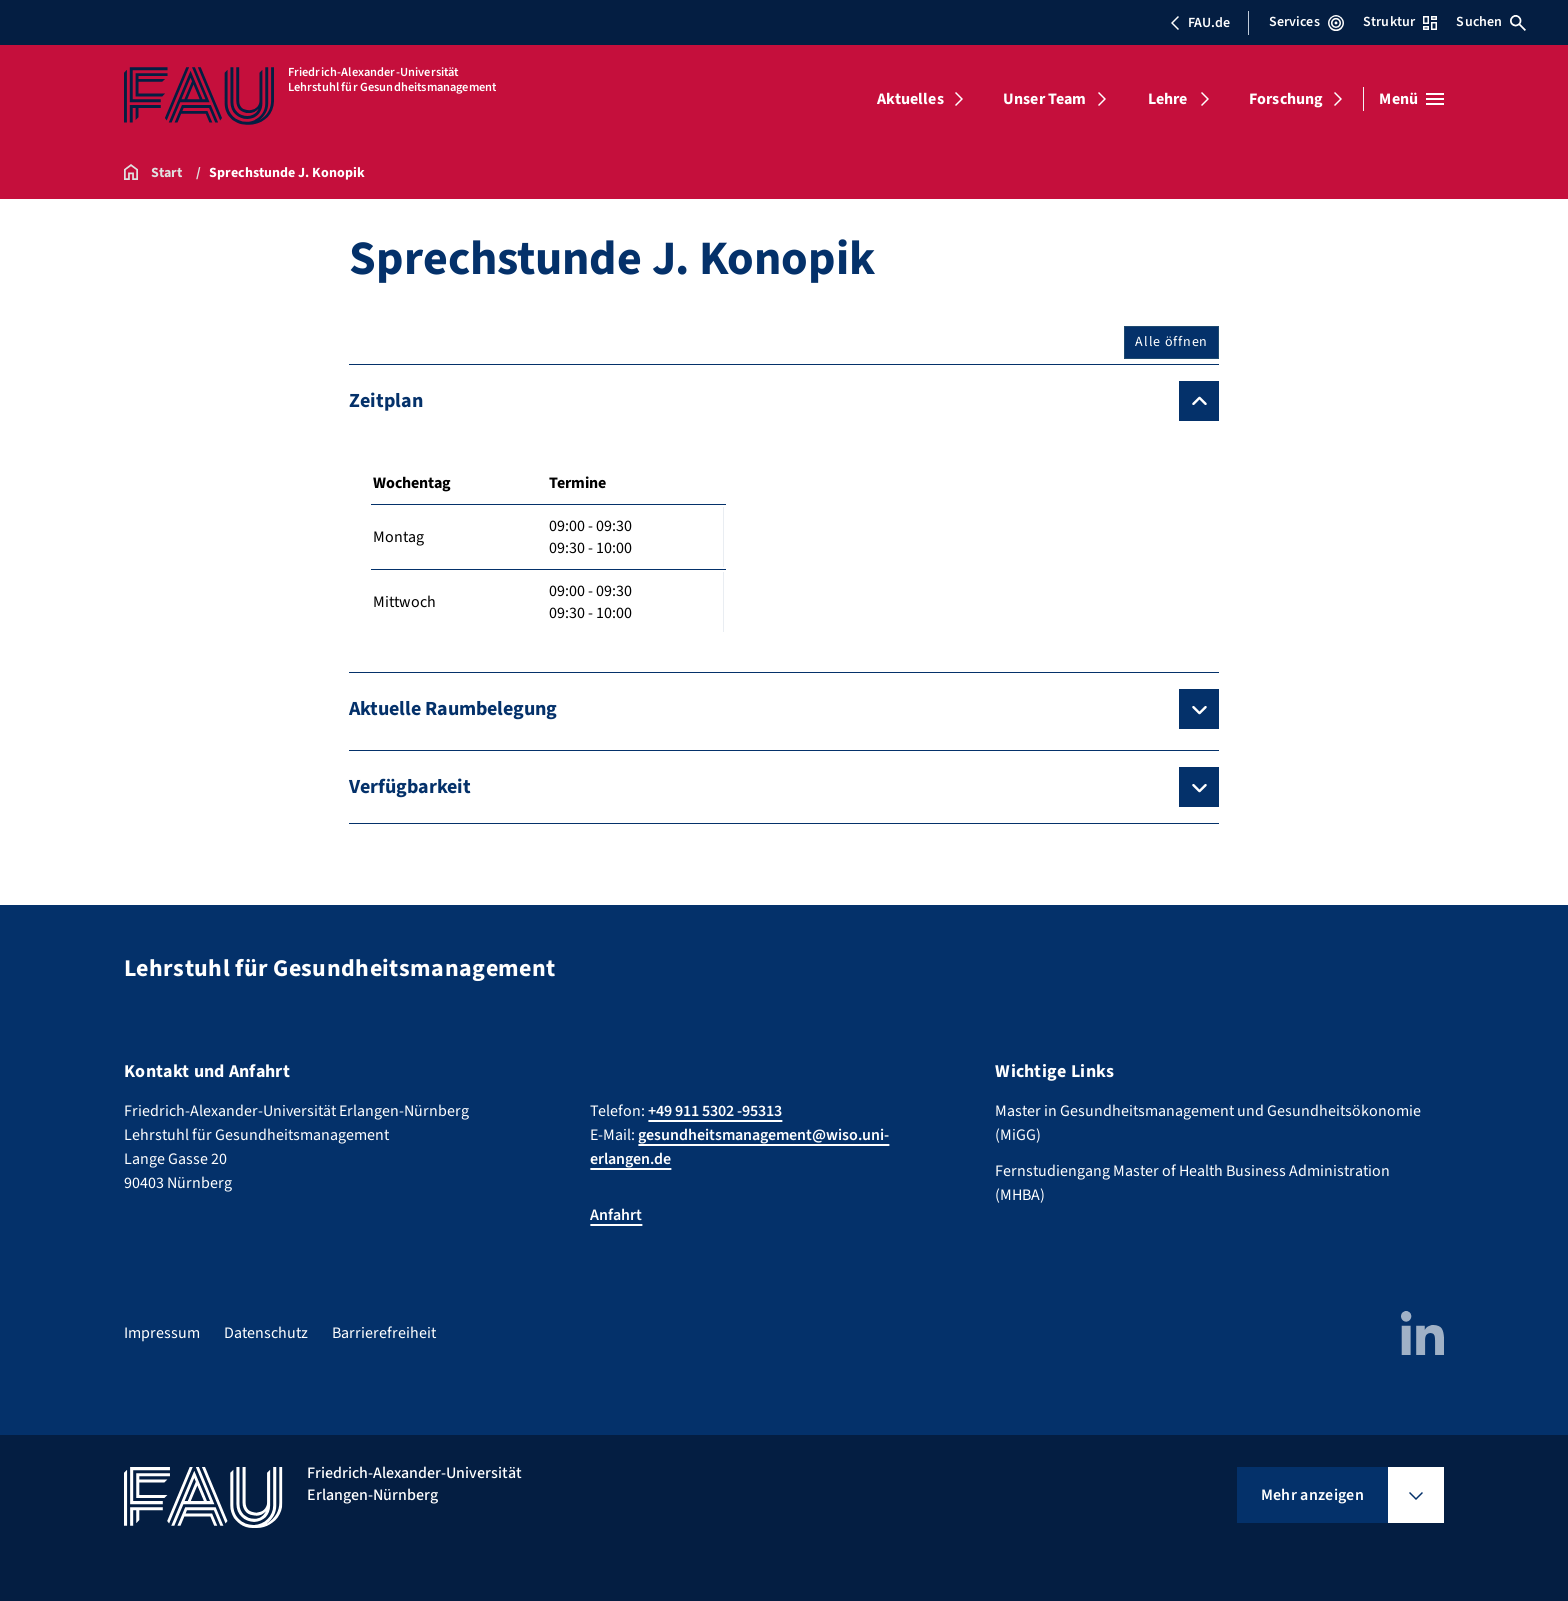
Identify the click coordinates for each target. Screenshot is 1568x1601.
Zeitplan (386, 401)
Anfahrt (616, 1215)
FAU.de (1200, 23)
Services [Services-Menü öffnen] (1306, 22)
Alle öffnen (1171, 342)
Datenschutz (266, 1333)
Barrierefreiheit (384, 1333)
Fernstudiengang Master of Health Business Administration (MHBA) (1192, 1183)
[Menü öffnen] (1411, 99)
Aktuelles (910, 99)
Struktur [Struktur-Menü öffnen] (1400, 22)
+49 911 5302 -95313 (715, 1111)
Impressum (162, 1333)
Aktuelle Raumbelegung (453, 709)
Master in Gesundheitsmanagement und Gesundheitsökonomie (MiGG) (1208, 1123)
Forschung (1286, 99)
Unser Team (1045, 99)
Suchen (1491, 22)
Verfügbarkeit (410, 787)
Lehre (1168, 99)
